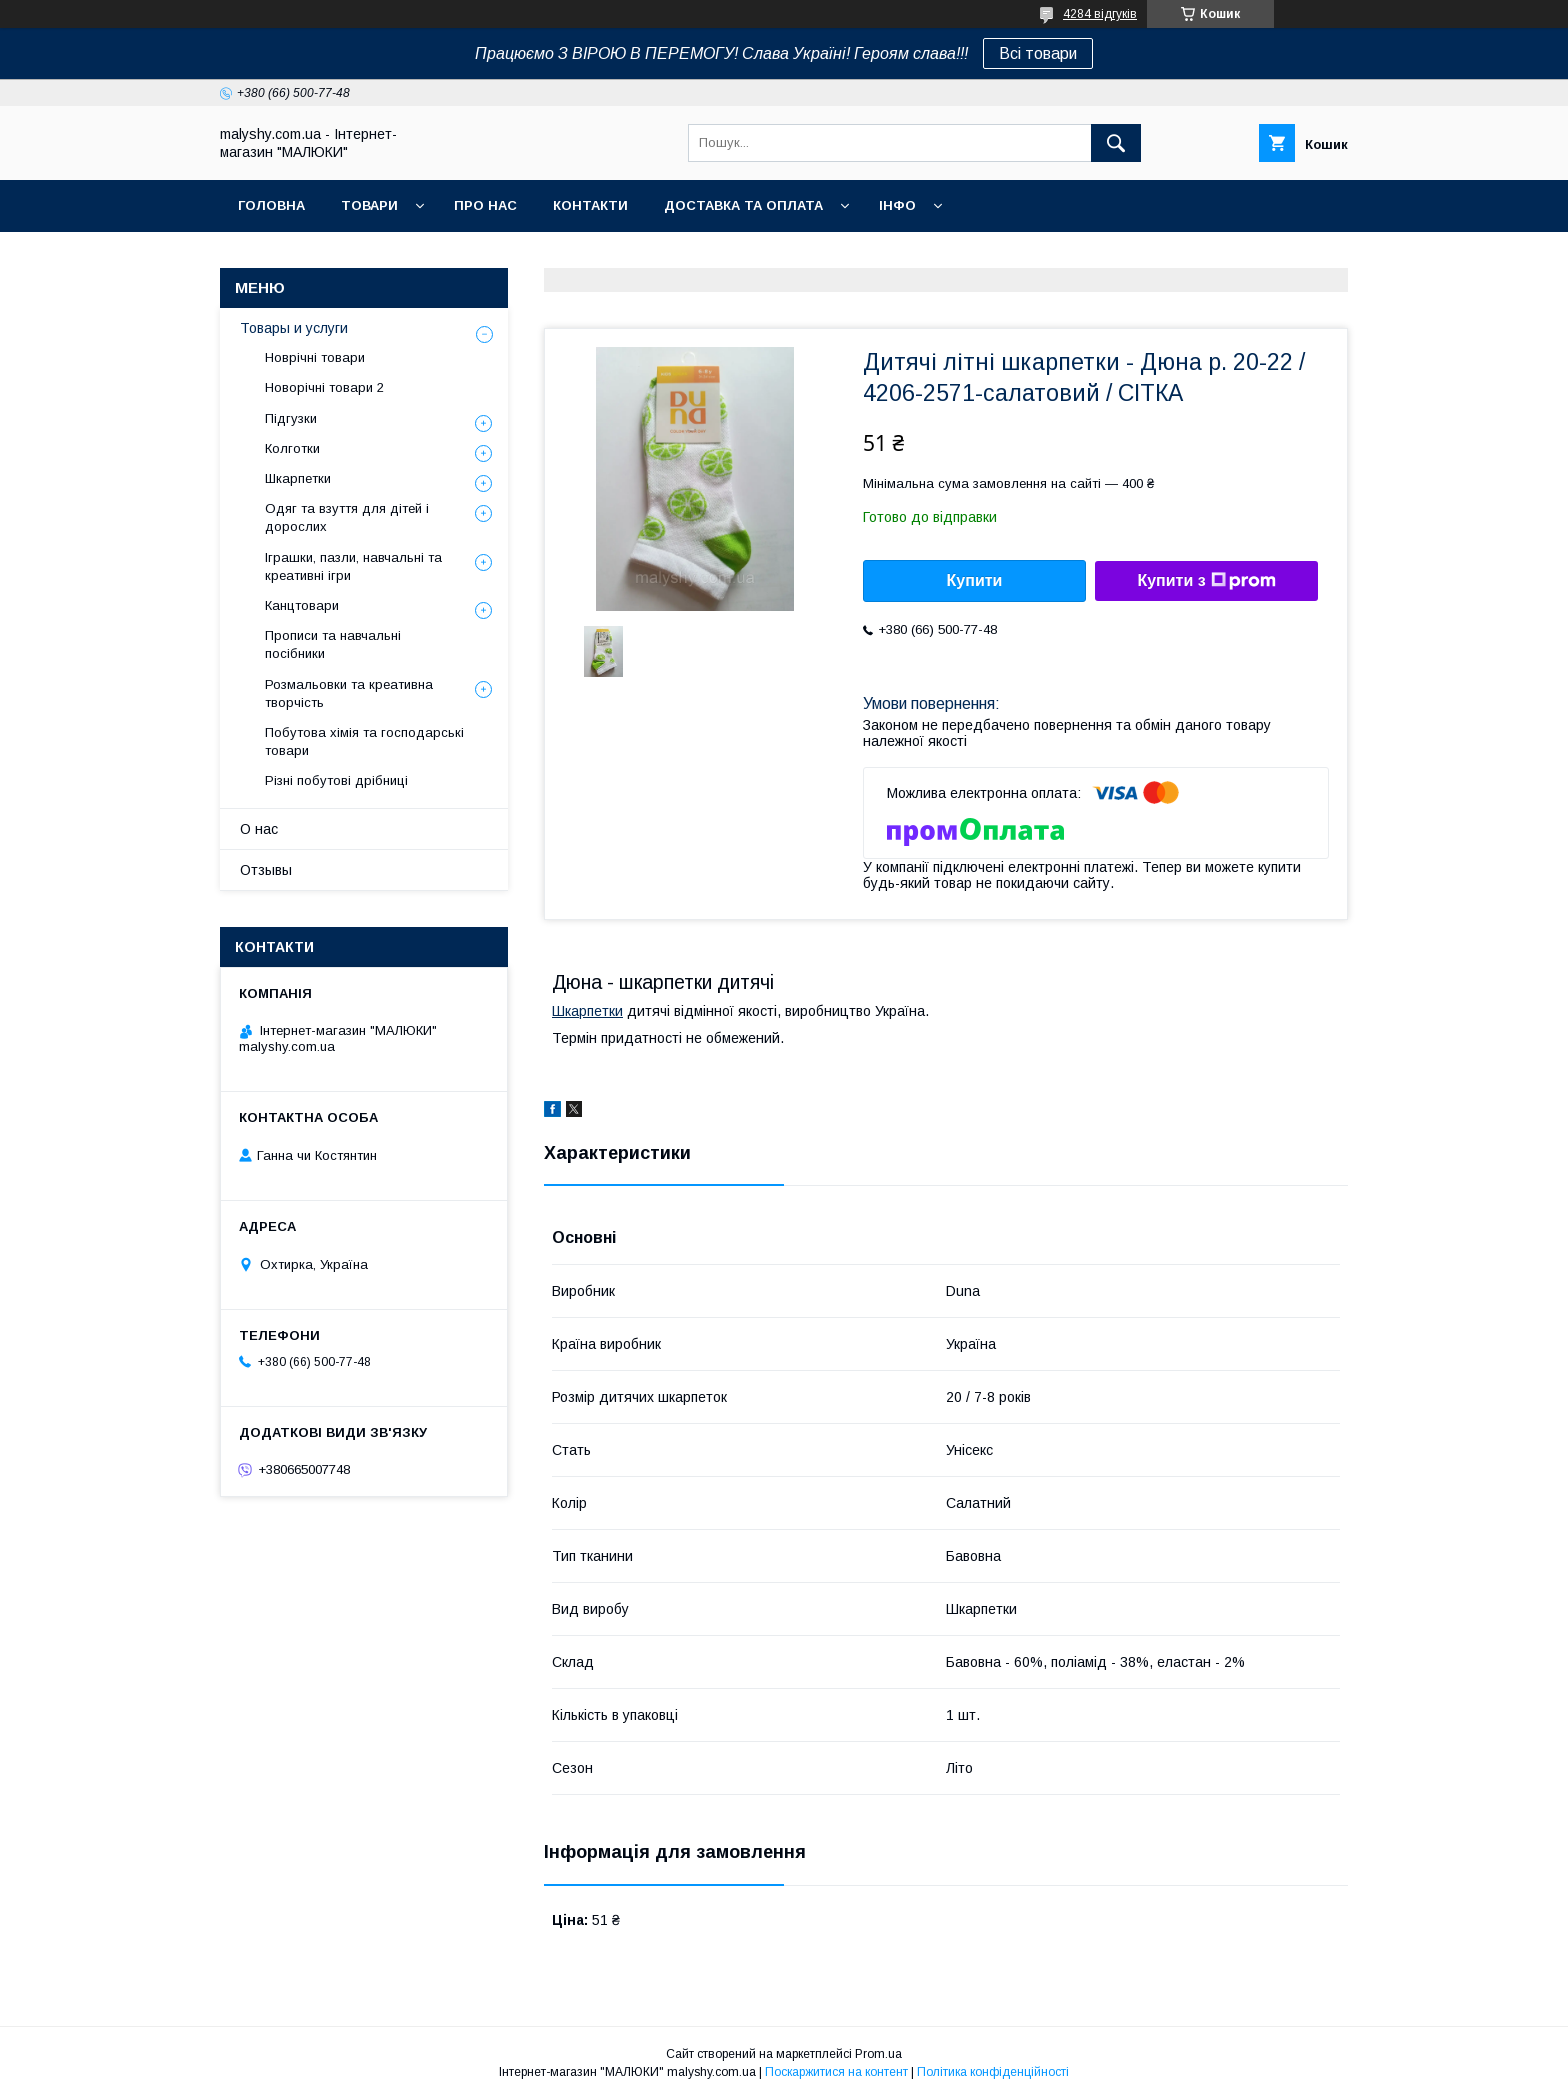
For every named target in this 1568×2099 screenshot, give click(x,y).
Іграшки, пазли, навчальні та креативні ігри (353, 566)
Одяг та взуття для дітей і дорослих (347, 517)
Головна (271, 205)
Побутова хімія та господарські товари (364, 741)
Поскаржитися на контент (836, 2072)
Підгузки (291, 418)
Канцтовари (302, 605)
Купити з (1206, 581)
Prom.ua (878, 2054)
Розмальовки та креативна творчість (349, 693)
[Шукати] (1116, 143)
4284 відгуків (1100, 14)
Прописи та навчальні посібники (333, 644)
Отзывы (266, 870)
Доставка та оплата (743, 205)
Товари (369, 205)
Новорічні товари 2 (324, 387)
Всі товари (1038, 53)
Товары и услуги (294, 328)
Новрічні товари (315, 357)
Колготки (292, 448)
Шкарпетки (587, 1011)
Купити (975, 580)
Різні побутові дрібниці (336, 780)
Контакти (590, 205)
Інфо (897, 205)
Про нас (485, 205)
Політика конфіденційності (993, 2072)
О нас (259, 829)
